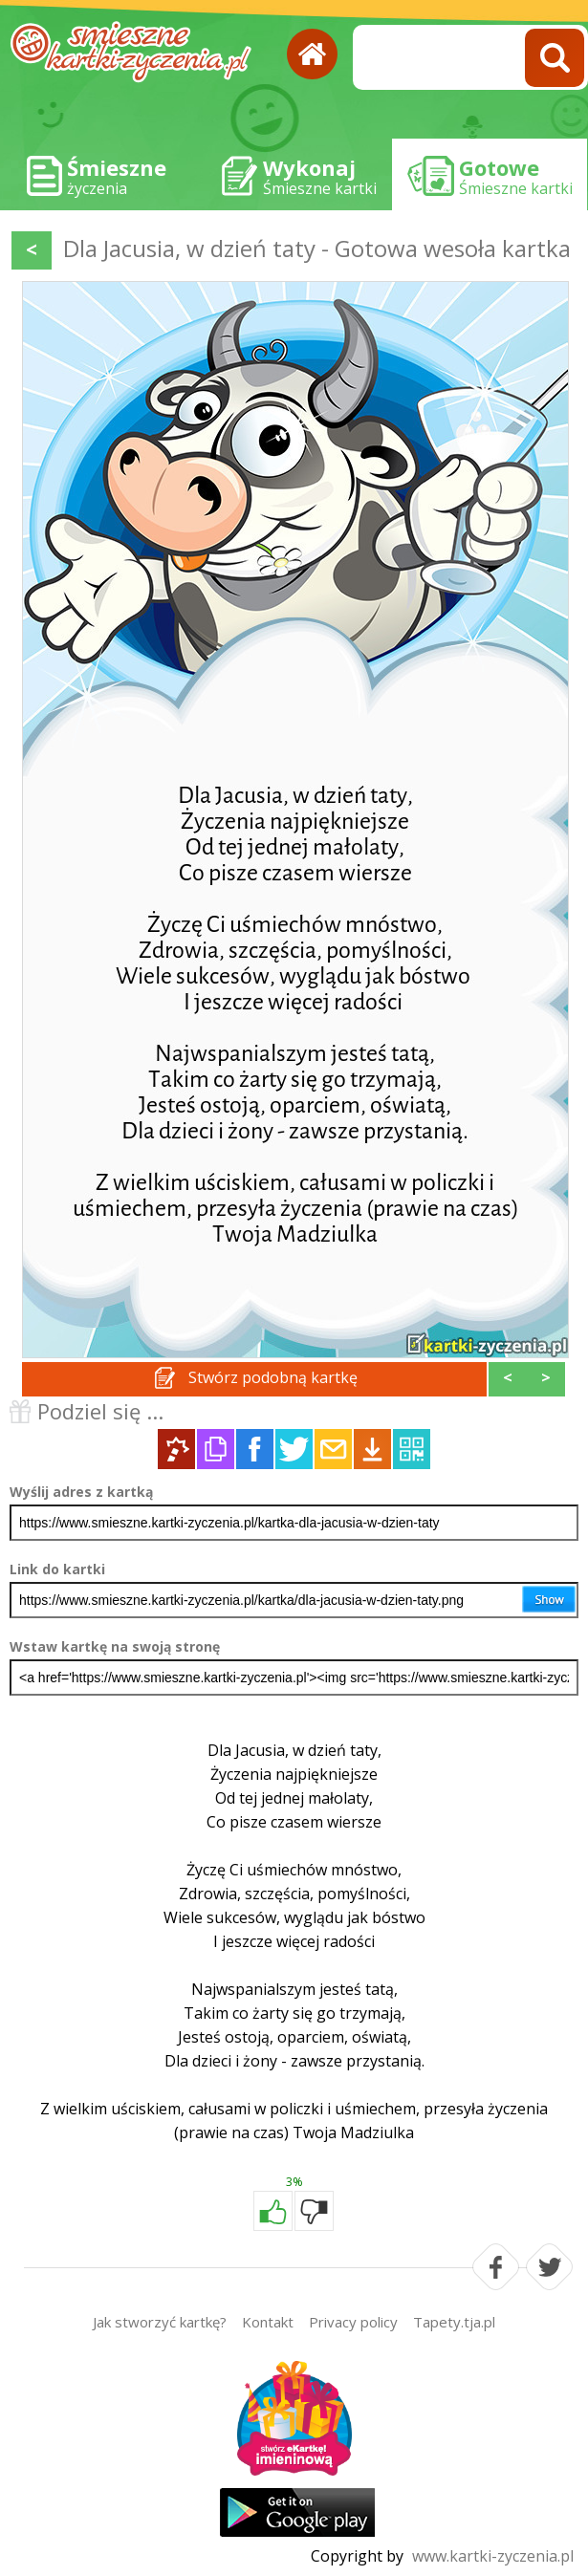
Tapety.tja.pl (454, 2321)
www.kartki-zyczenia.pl (493, 2555)
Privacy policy (353, 2321)
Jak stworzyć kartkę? (160, 2321)
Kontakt (268, 2321)
